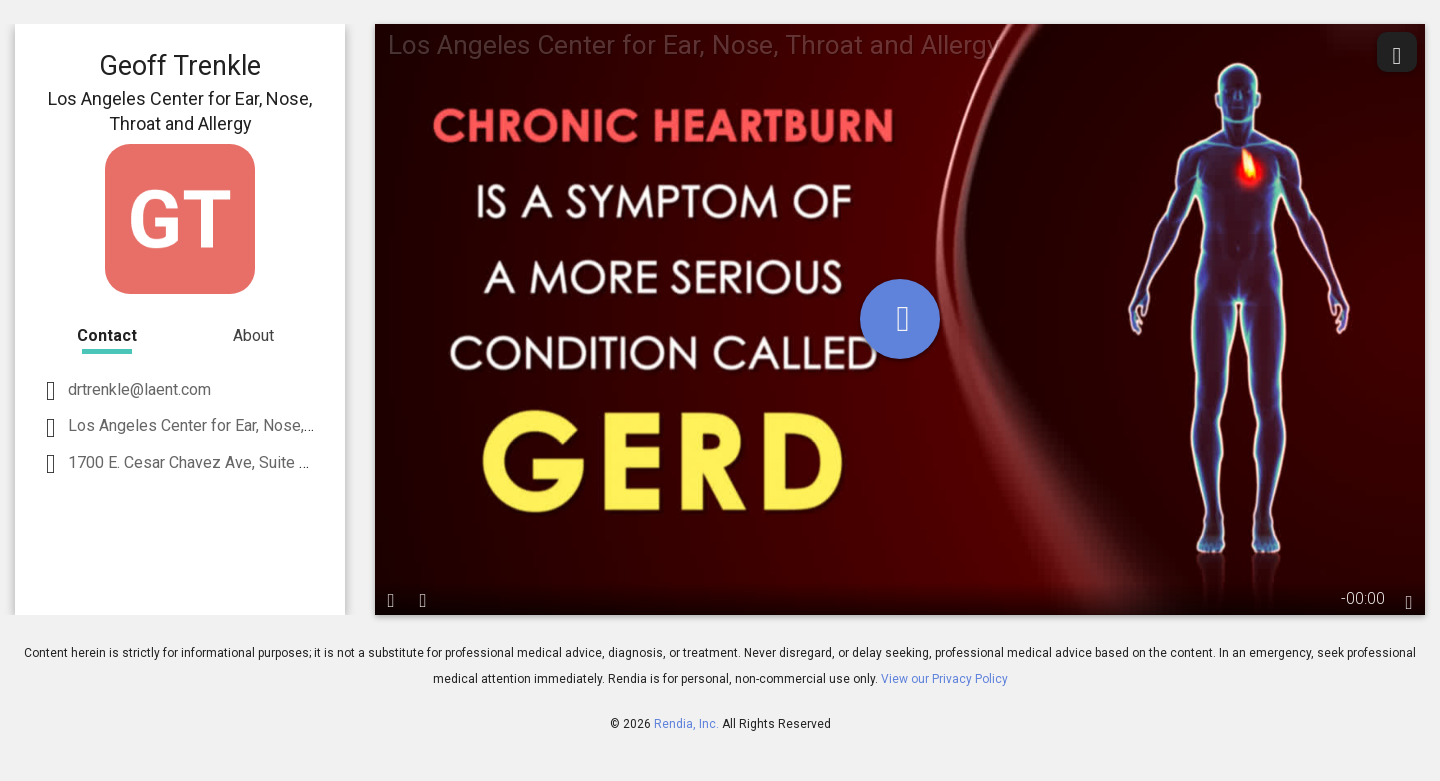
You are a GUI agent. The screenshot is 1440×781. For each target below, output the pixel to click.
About (253, 335)
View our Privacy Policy (944, 679)
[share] (1397, 52)
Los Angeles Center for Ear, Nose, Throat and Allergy (249, 425)
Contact (107, 335)
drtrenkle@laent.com (137, 389)
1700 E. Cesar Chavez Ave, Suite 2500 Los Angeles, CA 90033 (284, 462)
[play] (900, 319)
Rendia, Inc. (686, 724)
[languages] (1409, 602)
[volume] (423, 599)
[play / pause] (391, 599)
